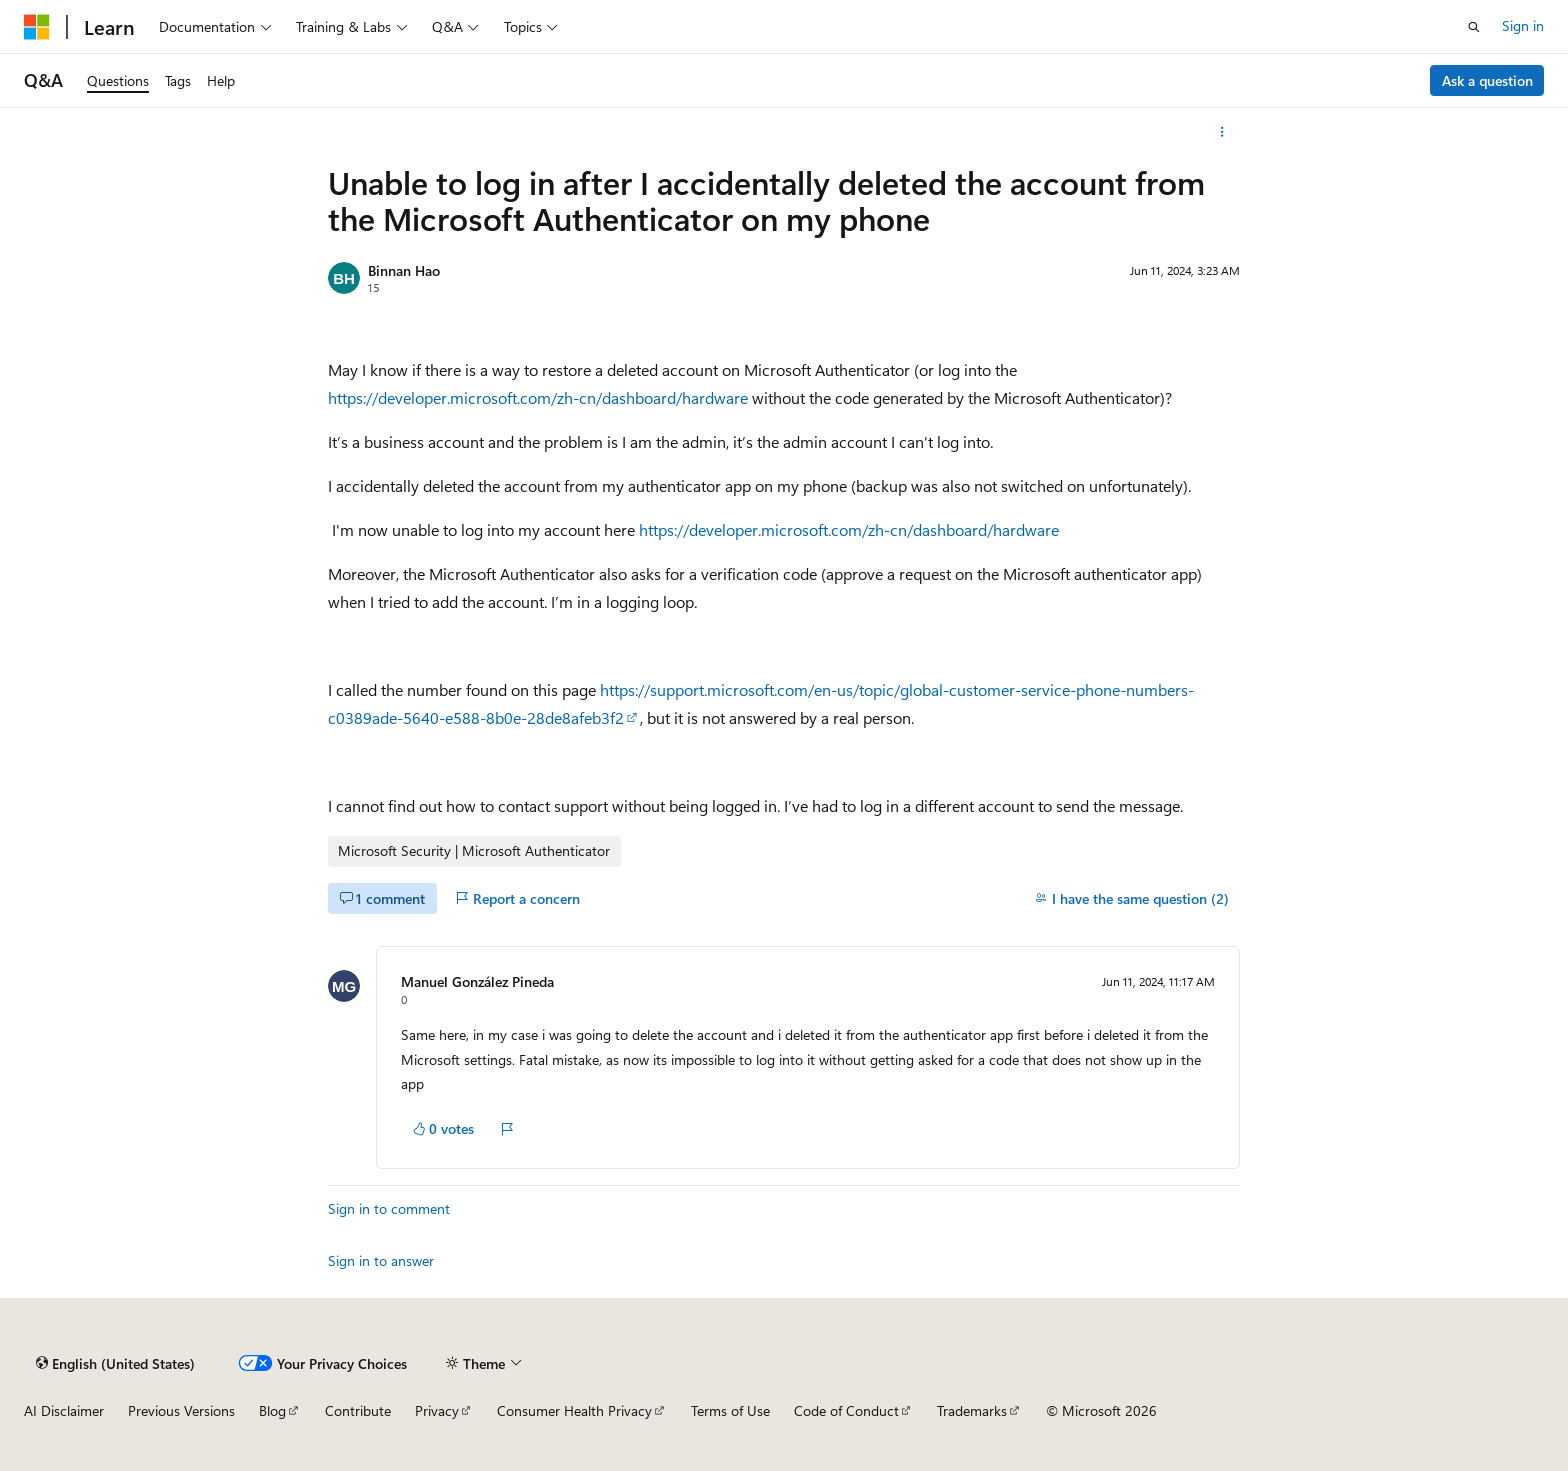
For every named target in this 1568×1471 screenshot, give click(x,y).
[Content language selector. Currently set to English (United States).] (115, 1363)
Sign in (1523, 25)
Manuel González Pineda (477, 981)
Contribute (358, 1410)
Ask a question (1487, 80)
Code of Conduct (846, 1410)
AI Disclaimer (64, 1410)
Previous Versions (181, 1410)
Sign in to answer (381, 1260)
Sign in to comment (389, 1208)
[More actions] (1222, 132)
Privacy (437, 1410)
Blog (272, 1410)
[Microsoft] (37, 27)
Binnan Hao (404, 270)
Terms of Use (730, 1410)
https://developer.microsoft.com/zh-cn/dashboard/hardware (538, 397)
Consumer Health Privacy (574, 1410)
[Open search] (1474, 27)
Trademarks (972, 1410)
